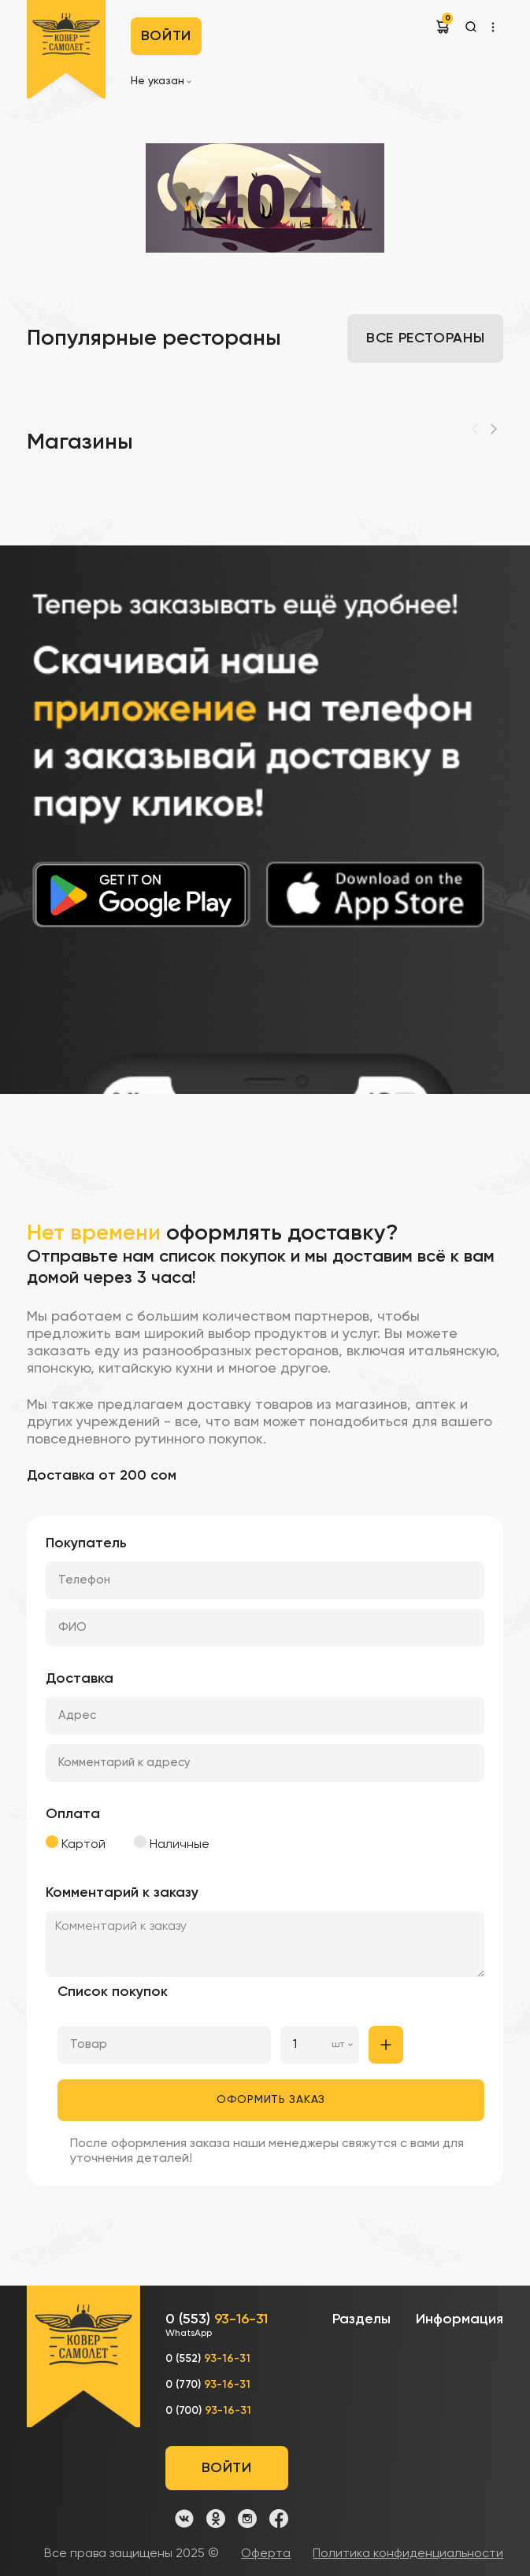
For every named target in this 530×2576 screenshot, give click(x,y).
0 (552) (207, 2358)
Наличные (171, 1843)
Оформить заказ (271, 2099)
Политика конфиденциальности (408, 2554)
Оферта (266, 2554)
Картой (76, 1843)
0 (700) (208, 2410)
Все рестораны (425, 338)
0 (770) (207, 2384)
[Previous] (474, 428)
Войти (166, 36)
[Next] (493, 428)
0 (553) (216, 2326)
